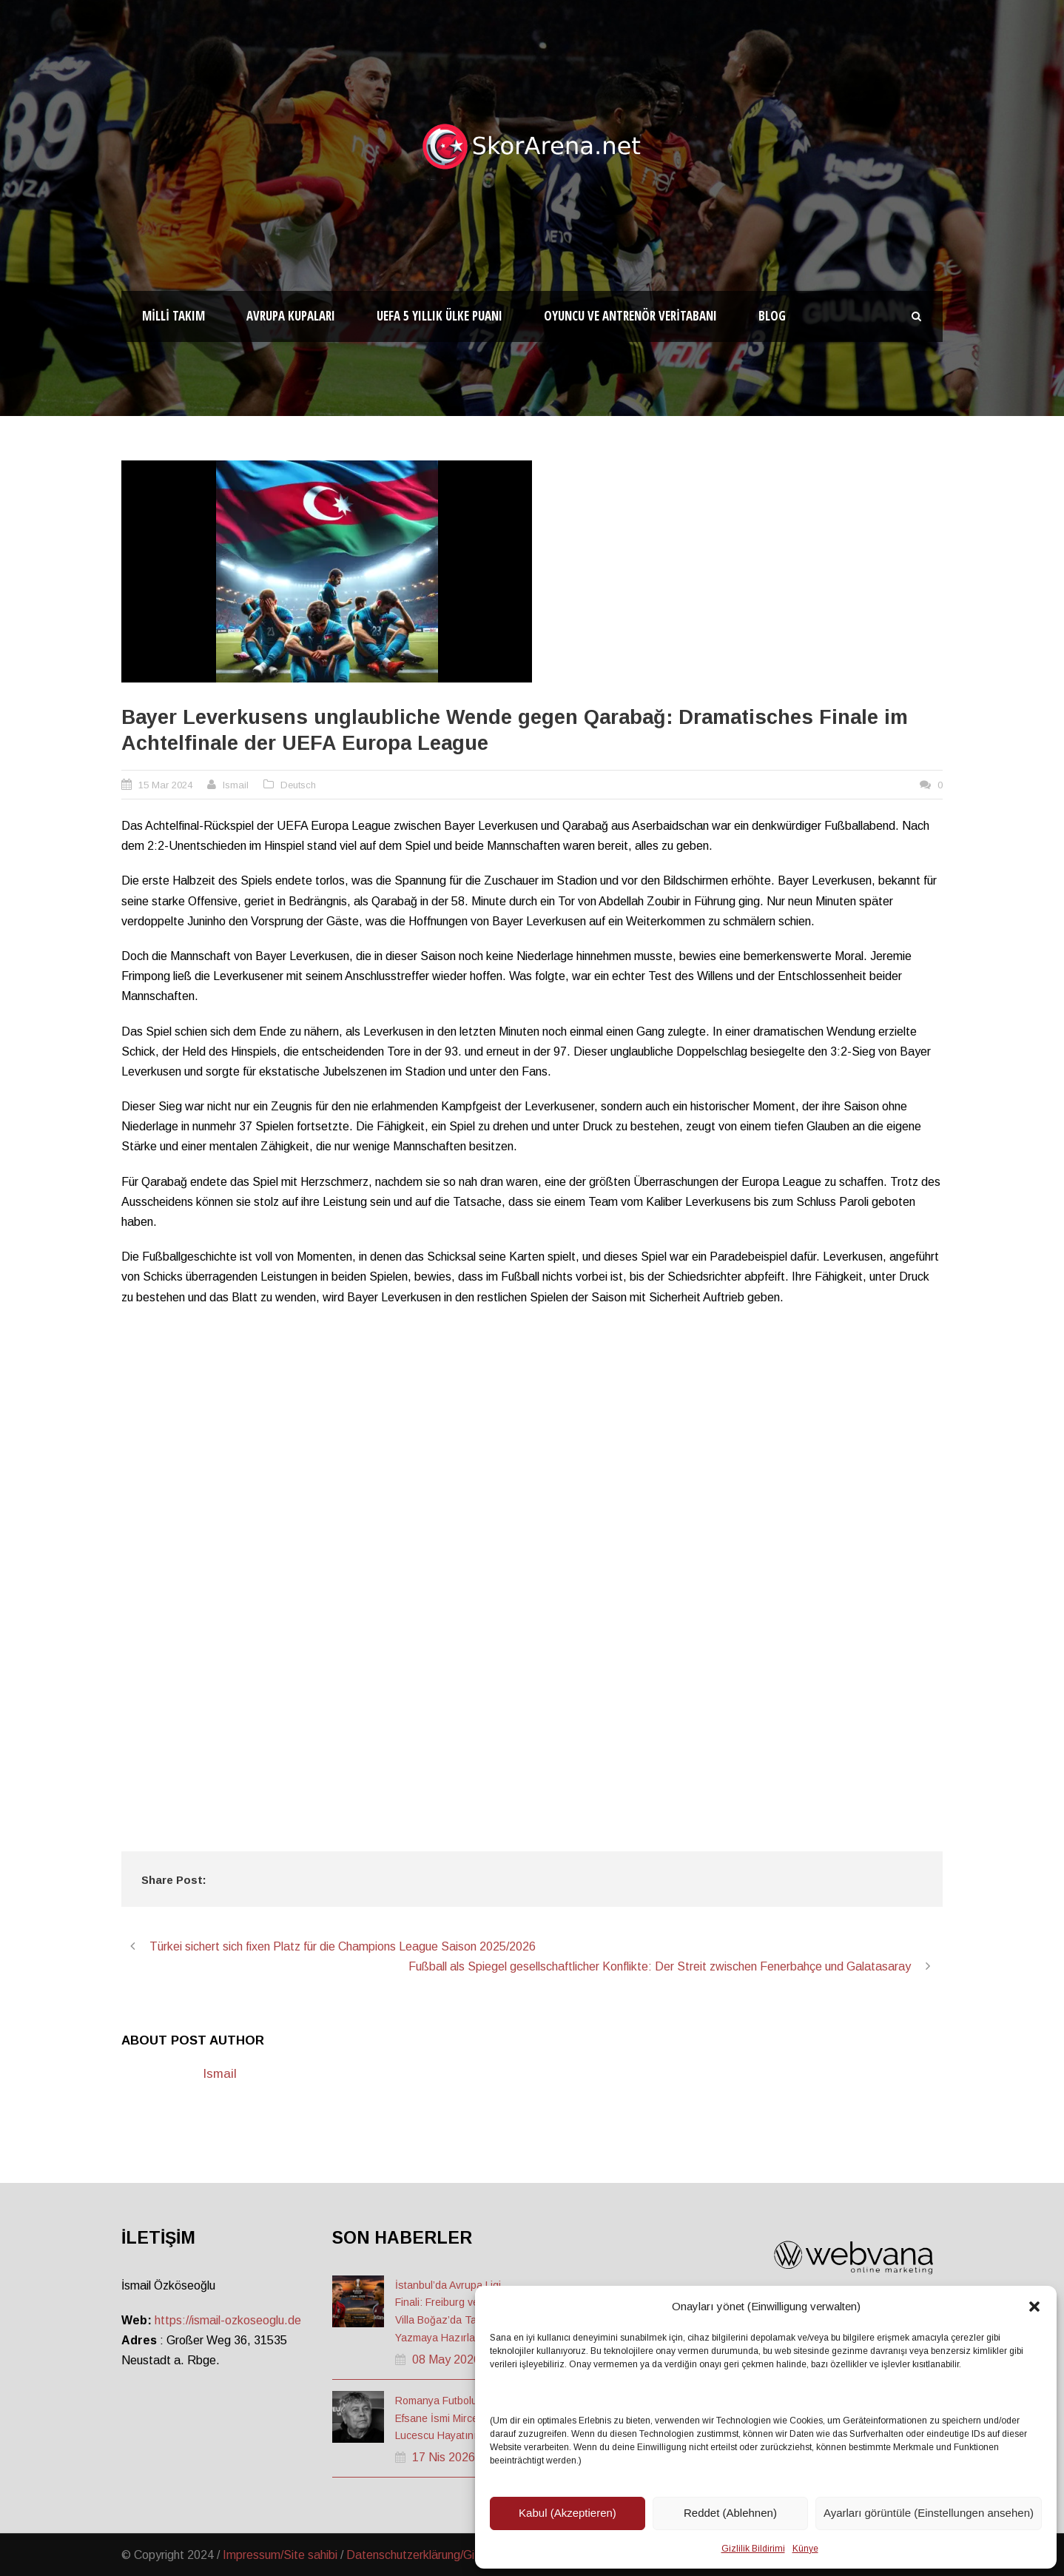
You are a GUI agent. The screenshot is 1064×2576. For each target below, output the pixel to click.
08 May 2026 (446, 2359)
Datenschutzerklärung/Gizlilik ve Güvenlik (451, 2555)
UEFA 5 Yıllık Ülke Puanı (439, 315)
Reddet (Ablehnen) (730, 2512)
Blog (772, 315)
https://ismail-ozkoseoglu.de (228, 2320)
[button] (1034, 2306)
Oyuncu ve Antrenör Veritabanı (630, 315)
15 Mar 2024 (165, 785)
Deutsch (298, 785)
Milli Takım (173, 315)
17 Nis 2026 (443, 2457)
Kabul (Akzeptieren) (567, 2512)
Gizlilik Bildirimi (753, 2548)
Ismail (236, 785)
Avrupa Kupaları (290, 315)
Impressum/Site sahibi (280, 2555)
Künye (805, 2548)
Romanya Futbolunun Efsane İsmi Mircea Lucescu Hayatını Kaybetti (456, 2418)
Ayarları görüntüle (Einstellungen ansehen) (929, 2512)
